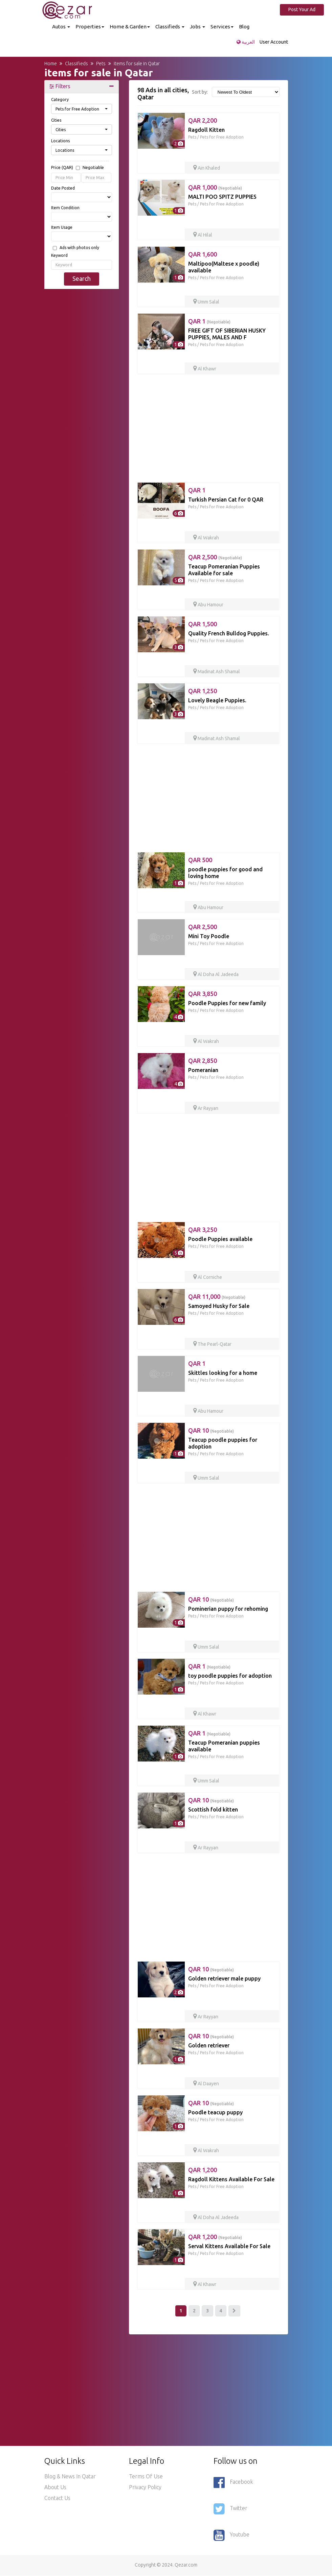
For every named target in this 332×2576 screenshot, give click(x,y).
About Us (55, 2487)
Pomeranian (203, 1070)
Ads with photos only (79, 247)
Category (60, 99)
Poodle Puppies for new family (227, 1003)
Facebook (233, 2482)
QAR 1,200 (202, 2169)
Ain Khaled (206, 168)
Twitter (230, 2509)
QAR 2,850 (202, 1060)
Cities (56, 120)
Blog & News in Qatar (70, 2477)
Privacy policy (145, 2487)
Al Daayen (206, 2083)
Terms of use (146, 2477)
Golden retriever (208, 2045)
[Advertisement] (81, 397)
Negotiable (93, 167)
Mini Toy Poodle (208, 936)
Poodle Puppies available (220, 1239)
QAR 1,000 (215, 187)
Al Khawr (204, 368)
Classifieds (169, 26)
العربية (246, 42)
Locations (60, 141)
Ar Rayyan (205, 1108)
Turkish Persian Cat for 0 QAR (225, 499)
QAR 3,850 (202, 993)
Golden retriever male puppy (224, 1978)
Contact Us (57, 2498)
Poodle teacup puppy (215, 2112)
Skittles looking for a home (222, 1373)
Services (222, 26)
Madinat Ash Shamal (216, 671)
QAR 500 (200, 859)
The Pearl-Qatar (212, 1344)
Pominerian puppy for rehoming (228, 1609)
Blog (244, 26)
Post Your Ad (302, 9)
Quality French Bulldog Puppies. (228, 633)
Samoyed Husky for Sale (218, 1306)
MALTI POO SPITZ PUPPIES (222, 197)
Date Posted (63, 188)
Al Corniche (207, 1277)
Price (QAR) (77, 168)
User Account (274, 42)
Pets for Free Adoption (222, 137)
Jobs (197, 26)
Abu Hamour (208, 604)
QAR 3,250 (202, 1229)
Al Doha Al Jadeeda (216, 974)
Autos (61, 26)
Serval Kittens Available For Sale (229, 2246)
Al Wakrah (206, 537)
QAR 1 (209, 321)
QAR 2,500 (215, 557)
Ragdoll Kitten (206, 130)
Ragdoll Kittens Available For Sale (231, 2179)
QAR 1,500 (202, 624)
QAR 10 (211, 1430)
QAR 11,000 (216, 1296)
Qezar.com (186, 2565)
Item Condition (65, 207)
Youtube (231, 2535)
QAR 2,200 (202, 120)
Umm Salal (206, 302)
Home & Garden (130, 26)
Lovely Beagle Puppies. (217, 700)
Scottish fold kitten (213, 1809)
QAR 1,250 (202, 690)
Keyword (59, 255)
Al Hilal (202, 235)
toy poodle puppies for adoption (230, 1676)
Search (81, 278)
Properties (89, 26)
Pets (192, 137)
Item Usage (61, 227)
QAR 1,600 (202, 254)
